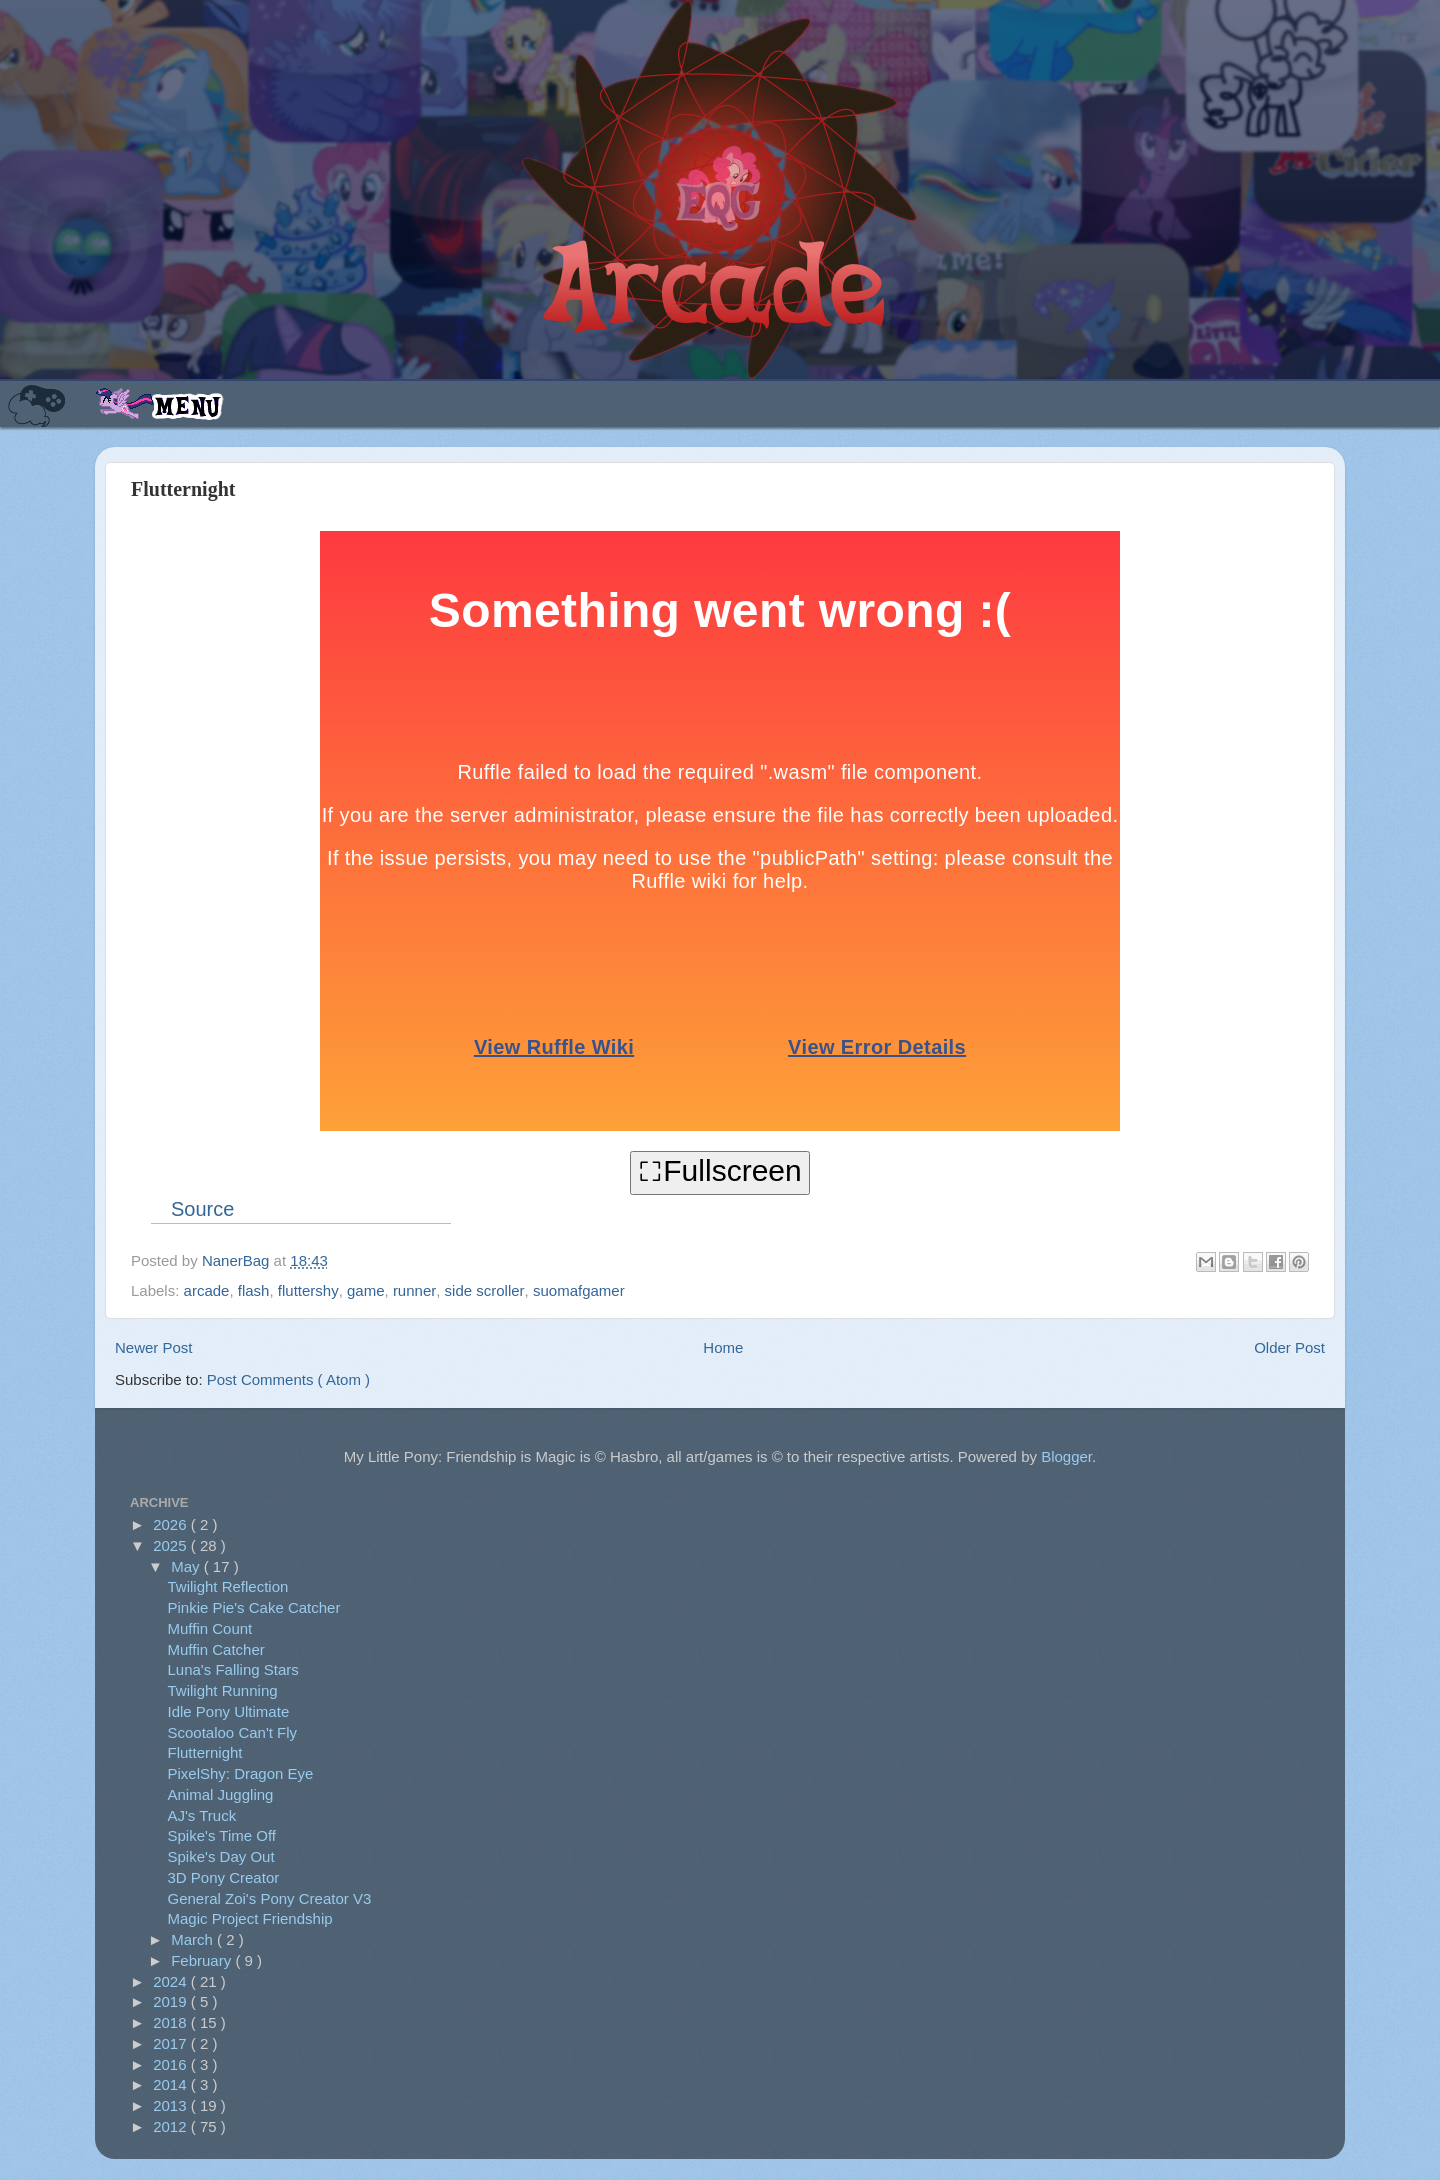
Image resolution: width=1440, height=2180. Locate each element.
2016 (172, 2064)
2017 (172, 2043)
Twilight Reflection (228, 1586)
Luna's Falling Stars (233, 1669)
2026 (172, 1524)
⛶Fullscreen (719, 1170)
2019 (172, 2001)
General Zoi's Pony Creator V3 (270, 1898)
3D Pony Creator (224, 1877)
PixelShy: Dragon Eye (241, 1773)
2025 (172, 1545)
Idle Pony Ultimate (229, 1711)
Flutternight (205, 1752)
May (187, 1566)
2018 (172, 2022)
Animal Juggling (221, 1794)
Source (202, 1209)
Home (723, 1347)
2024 (172, 1981)
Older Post (1289, 1347)
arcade (207, 1290)
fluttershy (308, 1290)
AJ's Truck (202, 1815)
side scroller (485, 1290)
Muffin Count (210, 1628)
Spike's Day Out (221, 1856)
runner (414, 1290)
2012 (172, 2126)
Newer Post (154, 1347)
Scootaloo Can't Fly (233, 1732)
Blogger (1066, 1456)
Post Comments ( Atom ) (288, 1379)
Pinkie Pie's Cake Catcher (254, 1607)
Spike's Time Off (222, 1835)
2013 (172, 2105)
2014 (172, 2084)
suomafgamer (579, 1290)
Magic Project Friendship (250, 1918)
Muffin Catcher (216, 1649)
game (366, 1290)
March (194, 1939)
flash (254, 1290)
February (203, 1960)
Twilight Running (223, 1690)
